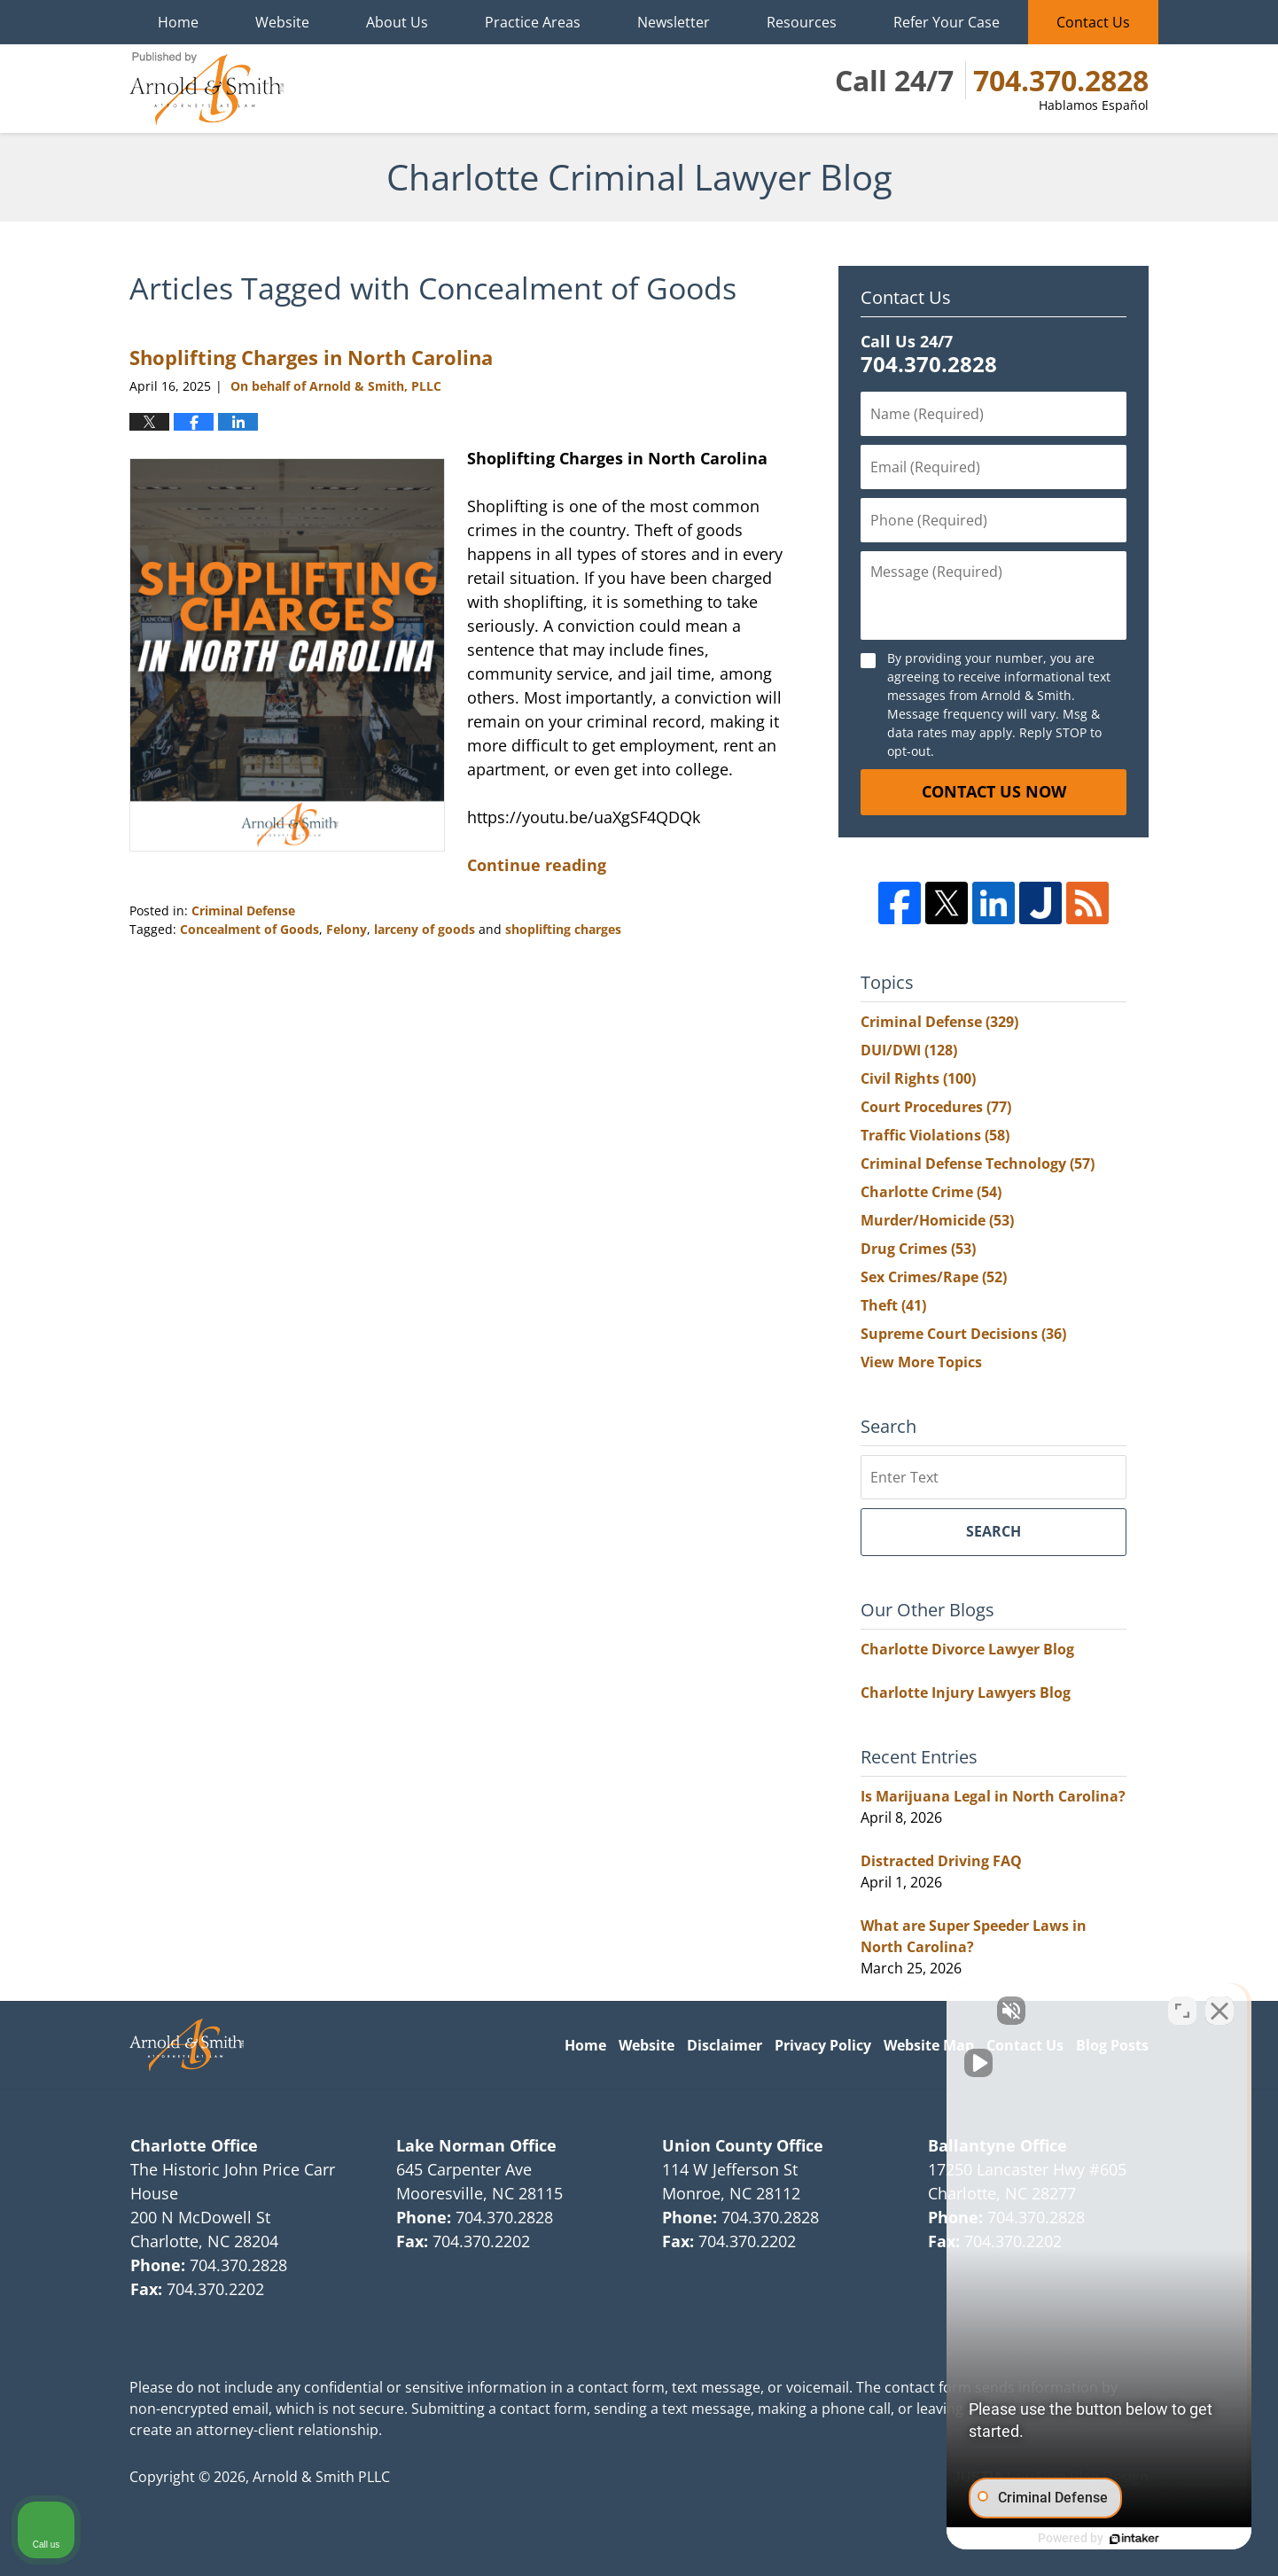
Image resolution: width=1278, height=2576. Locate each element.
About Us (397, 22)
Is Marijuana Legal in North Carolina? (993, 1796)
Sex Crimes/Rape (934, 1277)
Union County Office (742, 2145)
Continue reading (536, 865)
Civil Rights (918, 1078)
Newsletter (673, 22)
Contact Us (1093, 22)
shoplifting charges (563, 929)
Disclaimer (724, 2045)
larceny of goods (424, 929)
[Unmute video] (964, 2010)
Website (282, 22)
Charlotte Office (194, 2145)
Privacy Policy (823, 2045)
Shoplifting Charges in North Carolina (311, 357)
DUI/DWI (909, 1050)
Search (993, 1531)
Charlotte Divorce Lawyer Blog (967, 1649)
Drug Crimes (918, 1248)
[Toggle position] (1182, 2010)
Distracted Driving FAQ (941, 1861)
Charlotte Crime (931, 1192)
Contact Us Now (994, 791)
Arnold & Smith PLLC (321, 2477)
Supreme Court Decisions (963, 1333)
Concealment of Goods (249, 929)
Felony (346, 929)
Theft (893, 1305)
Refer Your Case (946, 22)
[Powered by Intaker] (1127, 2538)
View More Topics (921, 1362)
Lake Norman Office (476, 2145)
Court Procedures (936, 1107)
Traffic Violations (935, 1135)
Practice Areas (533, 22)
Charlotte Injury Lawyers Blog (966, 1692)
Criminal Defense (243, 910)
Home (178, 22)
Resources (802, 22)
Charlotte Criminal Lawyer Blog (206, 88)
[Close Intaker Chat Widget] (1219, 2010)
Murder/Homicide (937, 1220)
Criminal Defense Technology (978, 1163)
